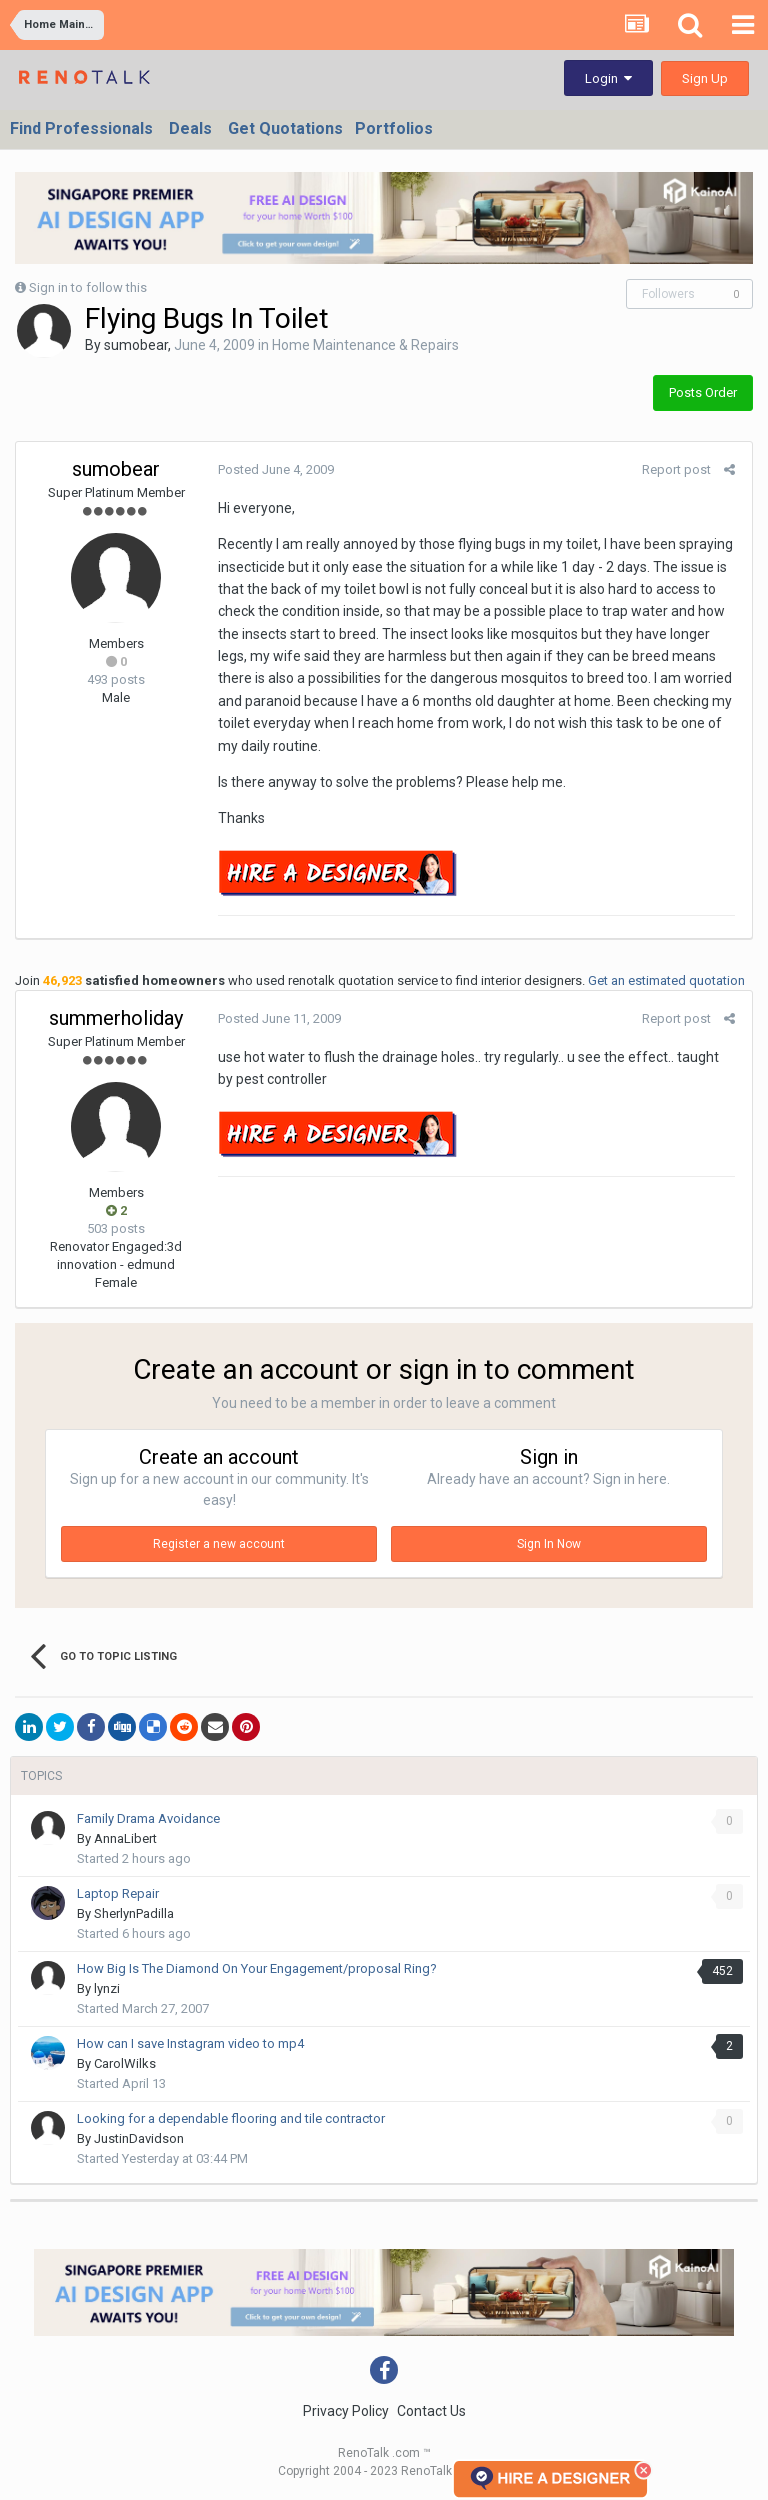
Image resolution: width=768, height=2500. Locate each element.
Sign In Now (549, 1544)
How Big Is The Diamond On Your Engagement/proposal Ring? (257, 1968)
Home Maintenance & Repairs (365, 345)
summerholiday (116, 1018)
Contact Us (431, 2411)
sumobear (136, 345)
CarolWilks (125, 2063)
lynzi (107, 1988)
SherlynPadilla (134, 1913)
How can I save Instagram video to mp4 (190, 2043)
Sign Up (705, 78)
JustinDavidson (139, 2138)
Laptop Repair (118, 1893)
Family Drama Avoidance (148, 1818)
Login (608, 78)
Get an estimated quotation (666, 980)
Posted (274, 469)
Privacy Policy (346, 2411)
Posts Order (703, 392)
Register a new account (219, 1544)
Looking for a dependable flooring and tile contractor (231, 2118)
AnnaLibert (125, 1838)
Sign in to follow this (88, 287)
